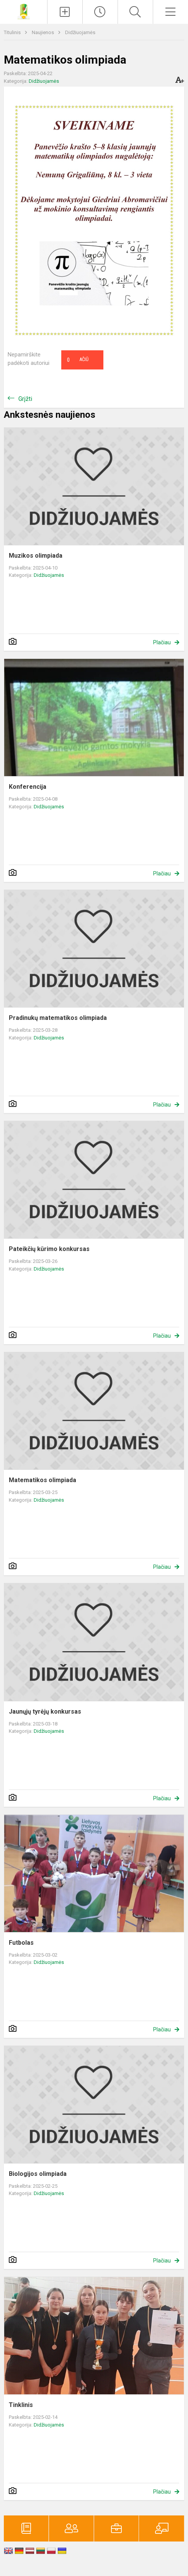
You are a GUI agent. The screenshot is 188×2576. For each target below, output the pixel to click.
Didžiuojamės (80, 32)
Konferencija (27, 786)
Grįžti (25, 398)
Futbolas (21, 1942)
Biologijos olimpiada (38, 2173)
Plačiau (162, 642)
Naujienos (43, 32)
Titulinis (13, 32)
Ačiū (77, 360)
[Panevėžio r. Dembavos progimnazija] (23, 11)
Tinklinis (21, 2405)
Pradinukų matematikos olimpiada (58, 1017)
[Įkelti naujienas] (64, 12)
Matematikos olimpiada (42, 1480)
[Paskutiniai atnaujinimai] (100, 12)
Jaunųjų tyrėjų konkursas (45, 1711)
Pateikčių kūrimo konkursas (49, 1249)
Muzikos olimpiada (35, 555)
